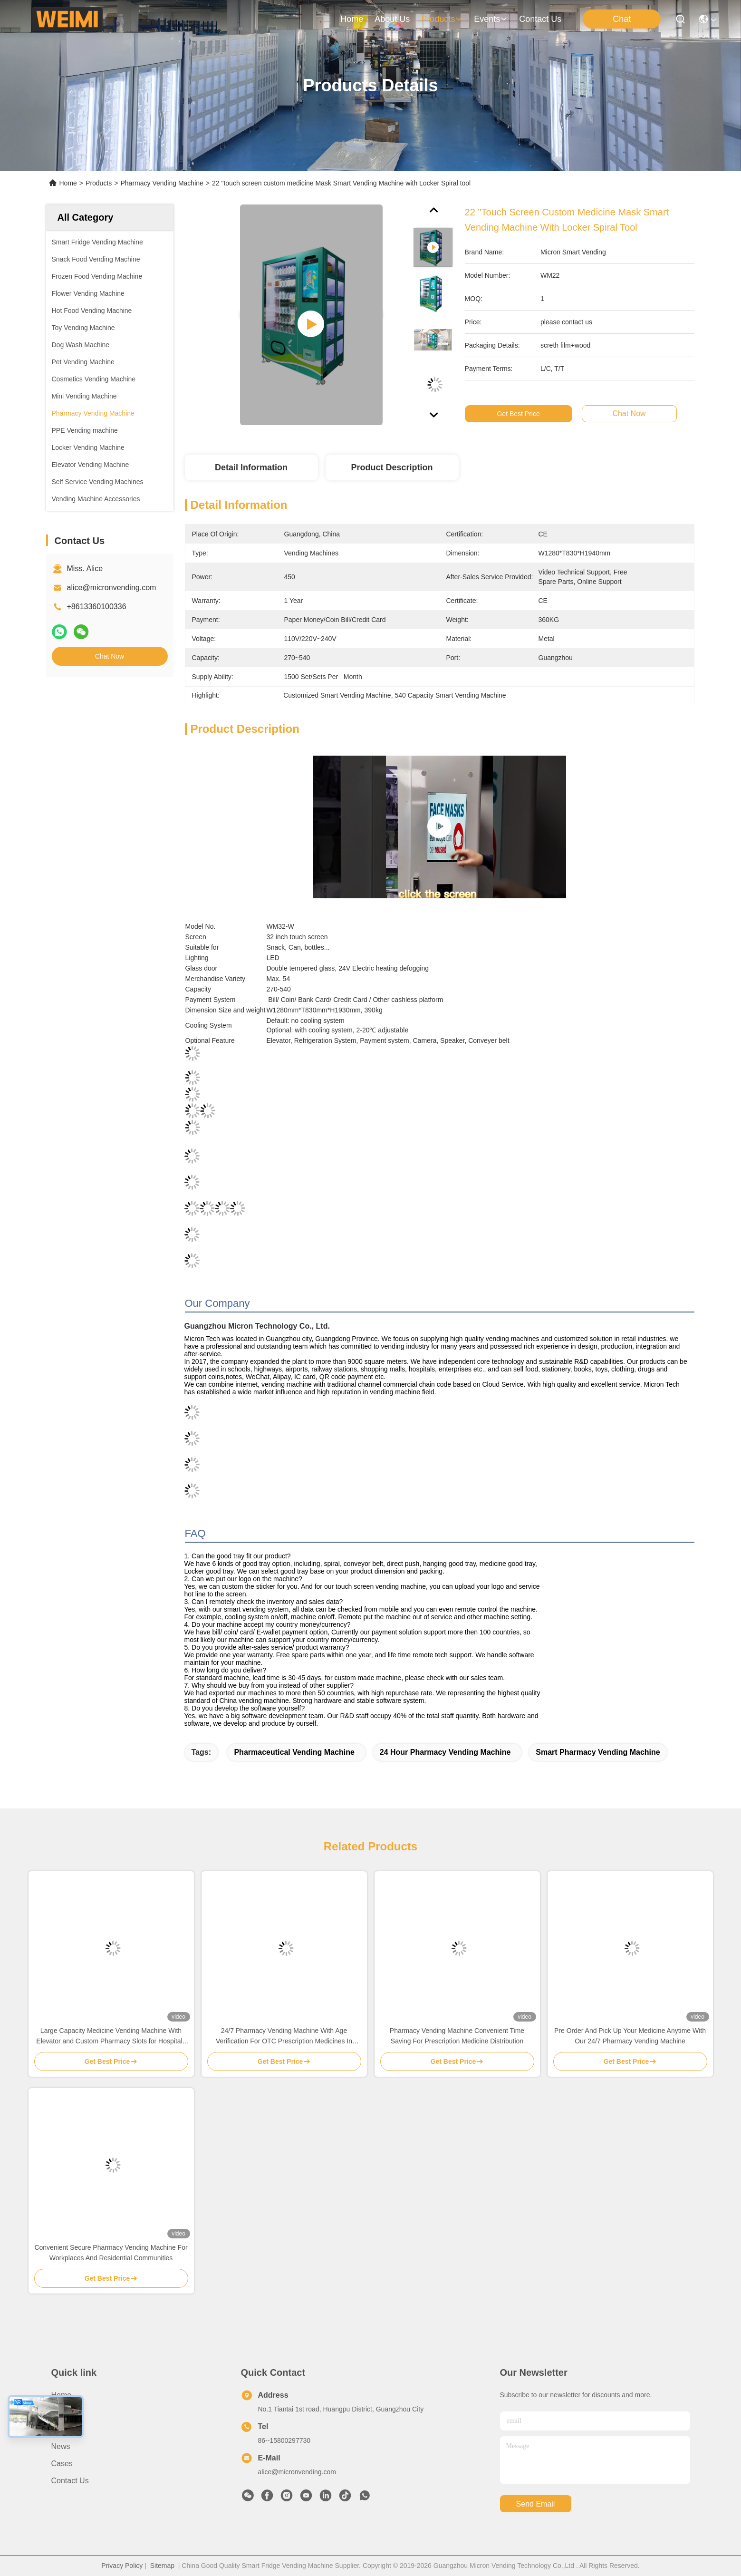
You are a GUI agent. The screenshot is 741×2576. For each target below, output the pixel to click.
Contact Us (70, 2481)
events (491, 19)
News (60, 2446)
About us (67, 2412)
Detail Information (251, 467)
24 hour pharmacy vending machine (445, 1752)
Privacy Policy (122, 2565)
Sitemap (162, 2565)
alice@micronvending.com (111, 587)
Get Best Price (518, 413)
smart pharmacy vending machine (598, 1752)
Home (351, 19)
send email (535, 2504)
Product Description (392, 467)
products (441, 19)
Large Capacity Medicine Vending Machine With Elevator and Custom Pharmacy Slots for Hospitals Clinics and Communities (110, 2036)
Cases (62, 2463)
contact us (540, 19)
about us (392, 19)
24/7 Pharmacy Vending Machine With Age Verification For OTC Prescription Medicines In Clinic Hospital (284, 2036)
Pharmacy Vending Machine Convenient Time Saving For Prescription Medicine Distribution (457, 2036)
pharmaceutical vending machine (294, 1752)
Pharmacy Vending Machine (161, 183)
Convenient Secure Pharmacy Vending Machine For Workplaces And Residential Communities (110, 2253)
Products (99, 183)
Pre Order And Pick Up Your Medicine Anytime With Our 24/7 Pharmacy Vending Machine (630, 2036)
